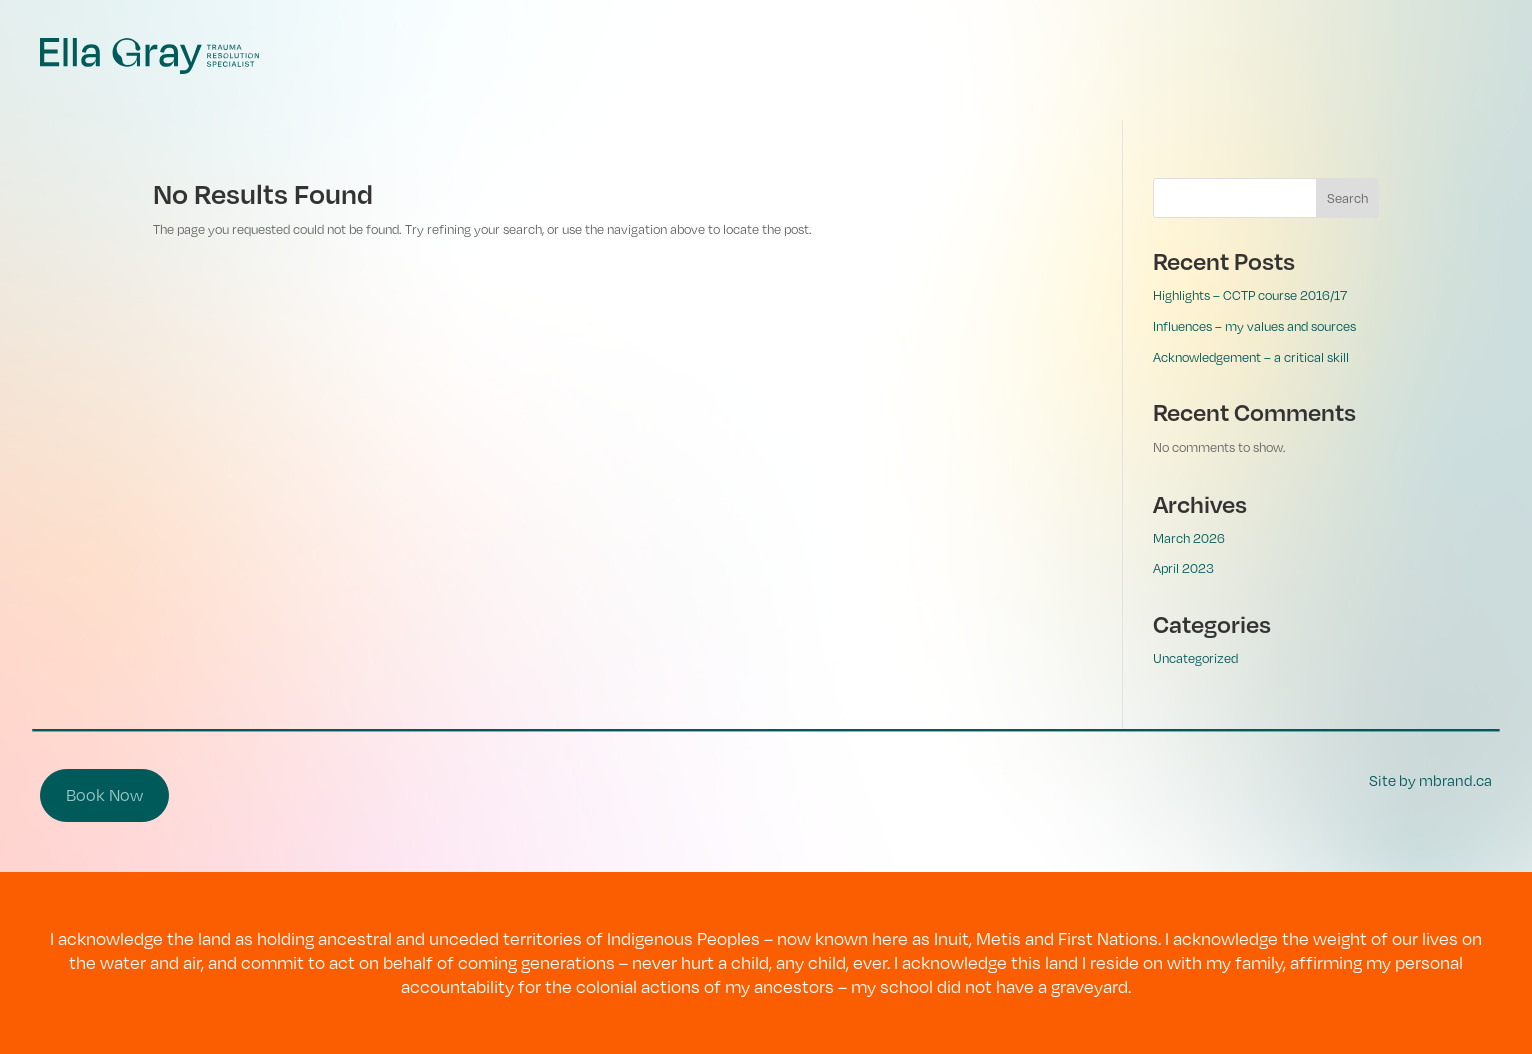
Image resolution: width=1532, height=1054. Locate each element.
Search (1347, 198)
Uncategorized (1195, 658)
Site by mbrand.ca (1430, 780)
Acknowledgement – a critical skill (1251, 357)
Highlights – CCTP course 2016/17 (1250, 295)
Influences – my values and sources (1254, 326)
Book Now (104, 795)
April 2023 (1183, 568)
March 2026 (1189, 538)
